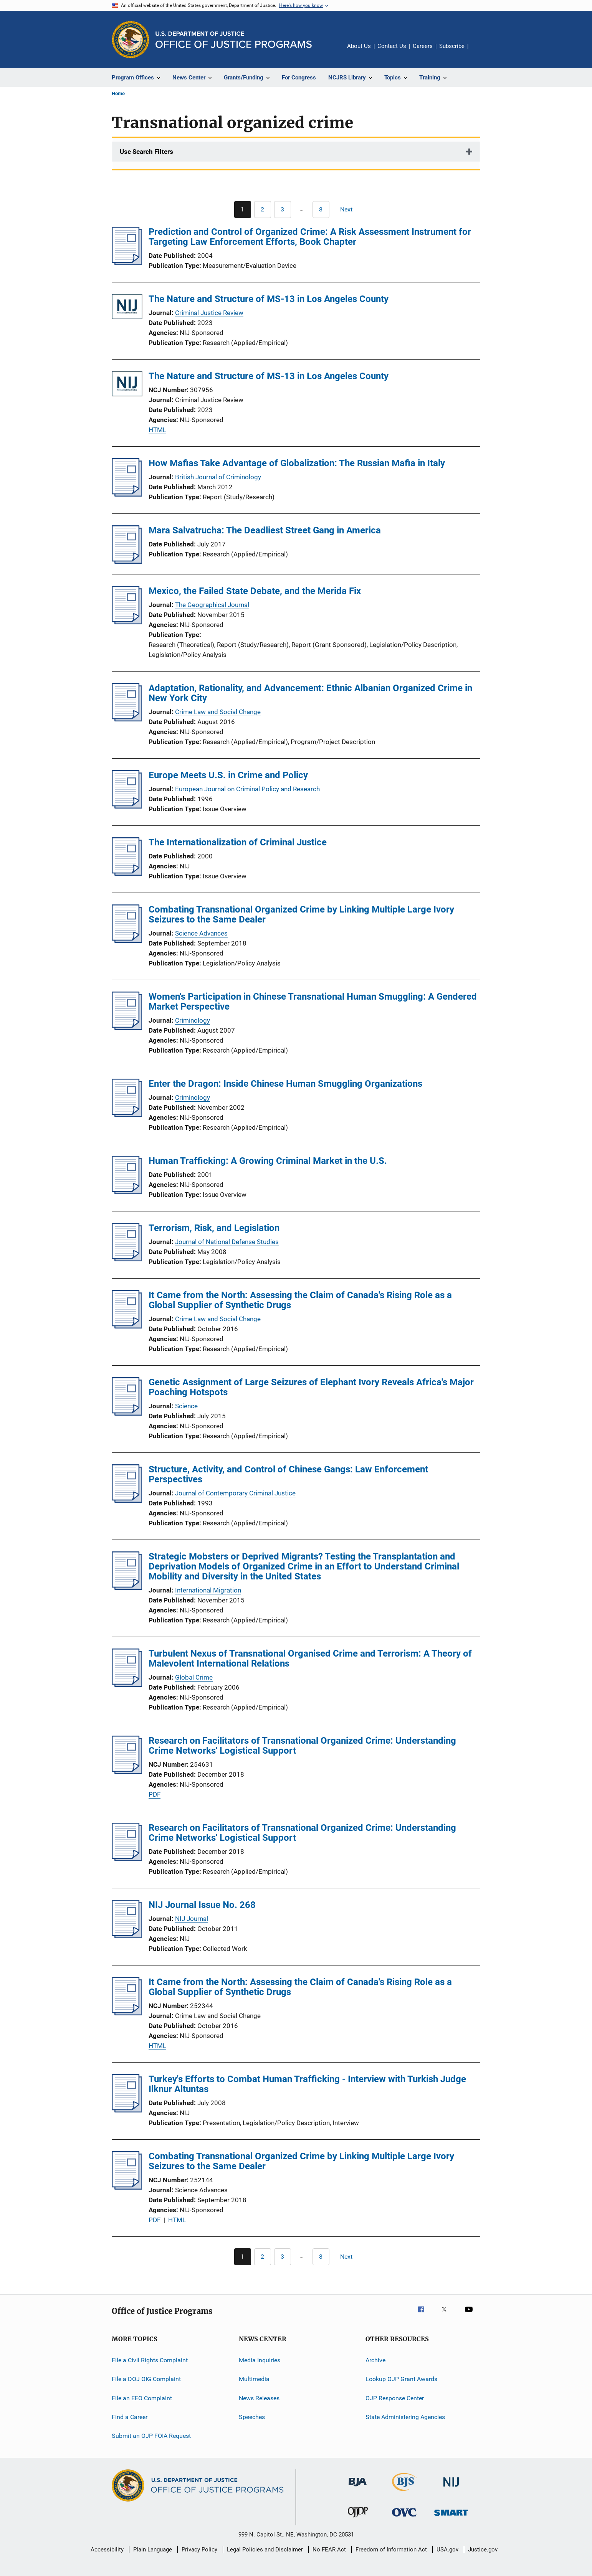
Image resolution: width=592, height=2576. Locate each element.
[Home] (233, 39)
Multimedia (254, 2379)
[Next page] (349, 209)
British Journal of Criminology (218, 477)
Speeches (252, 2417)
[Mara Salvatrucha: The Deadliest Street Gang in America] (127, 561)
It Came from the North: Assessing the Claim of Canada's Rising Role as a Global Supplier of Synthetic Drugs (300, 1300)
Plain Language (152, 2549)
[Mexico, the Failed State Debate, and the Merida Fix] (127, 622)
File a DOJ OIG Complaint (146, 2379)
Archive (375, 2360)
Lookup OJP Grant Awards (401, 2379)
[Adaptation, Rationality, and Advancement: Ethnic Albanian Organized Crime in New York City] (127, 719)
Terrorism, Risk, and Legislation (214, 1228)
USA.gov (447, 2549)
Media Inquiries (259, 2360)
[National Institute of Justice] (451, 2488)
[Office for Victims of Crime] (404, 2517)
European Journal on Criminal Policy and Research (247, 789)
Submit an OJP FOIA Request (151, 2435)
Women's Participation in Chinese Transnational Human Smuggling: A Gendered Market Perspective (313, 1001)
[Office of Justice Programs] (130, 39)
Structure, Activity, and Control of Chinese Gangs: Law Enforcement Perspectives (288, 1474)
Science (186, 1406)
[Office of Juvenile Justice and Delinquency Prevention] (358, 2518)
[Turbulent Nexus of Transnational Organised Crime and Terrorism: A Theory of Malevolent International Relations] (127, 1684)
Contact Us (391, 46)
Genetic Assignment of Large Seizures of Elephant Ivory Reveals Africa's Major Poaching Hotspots (311, 1387)
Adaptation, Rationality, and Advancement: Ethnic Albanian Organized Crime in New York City (310, 693)
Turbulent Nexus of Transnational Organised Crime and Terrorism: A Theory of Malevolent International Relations (310, 1658)
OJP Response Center (394, 2398)
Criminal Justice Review (209, 313)
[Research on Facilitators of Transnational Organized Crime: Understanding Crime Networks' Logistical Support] (127, 1772)
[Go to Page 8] (321, 209)
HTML (157, 430)
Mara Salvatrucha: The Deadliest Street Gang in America (265, 530)
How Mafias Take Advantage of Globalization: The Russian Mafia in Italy (297, 463)
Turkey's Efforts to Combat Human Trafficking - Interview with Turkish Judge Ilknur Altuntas (307, 2084)
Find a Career (129, 2417)
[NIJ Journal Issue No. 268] (127, 1936)
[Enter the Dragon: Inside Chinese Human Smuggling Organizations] (127, 1115)
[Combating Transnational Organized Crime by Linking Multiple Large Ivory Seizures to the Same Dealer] (127, 940)
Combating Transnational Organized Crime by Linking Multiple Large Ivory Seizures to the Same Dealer (301, 914)
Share (480, 51)
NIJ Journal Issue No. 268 (202, 1904)
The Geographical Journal (212, 605)
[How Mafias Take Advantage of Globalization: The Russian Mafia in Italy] (127, 494)
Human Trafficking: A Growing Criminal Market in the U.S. (268, 1160)
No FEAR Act (329, 2549)
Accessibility (107, 2549)
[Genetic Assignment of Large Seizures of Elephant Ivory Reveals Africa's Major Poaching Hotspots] (127, 1413)
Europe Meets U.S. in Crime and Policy (228, 775)
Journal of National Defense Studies (227, 1242)
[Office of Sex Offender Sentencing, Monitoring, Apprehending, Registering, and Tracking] (451, 2517)
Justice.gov (483, 2549)
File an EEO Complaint (142, 2398)
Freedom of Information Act (391, 2549)
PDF (154, 1794)
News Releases (259, 2398)
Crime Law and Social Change (218, 712)
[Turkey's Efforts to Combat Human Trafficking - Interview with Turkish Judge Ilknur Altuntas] (127, 2110)
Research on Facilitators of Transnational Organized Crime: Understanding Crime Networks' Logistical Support (302, 1745)
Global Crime (194, 1677)
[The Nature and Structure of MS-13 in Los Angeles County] (127, 308)
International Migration (208, 1590)
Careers (423, 46)
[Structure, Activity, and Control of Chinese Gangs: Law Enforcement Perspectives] (127, 1500)
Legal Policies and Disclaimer (265, 2549)
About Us (359, 46)
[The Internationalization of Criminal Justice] (127, 873)
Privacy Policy (199, 2549)
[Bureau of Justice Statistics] (404, 2492)
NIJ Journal (191, 1919)
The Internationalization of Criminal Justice (238, 842)
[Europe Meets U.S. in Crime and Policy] (127, 806)
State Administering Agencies (405, 2417)
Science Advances (201, 933)
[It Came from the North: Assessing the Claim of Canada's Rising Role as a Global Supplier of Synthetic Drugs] (127, 1326)
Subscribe (452, 46)
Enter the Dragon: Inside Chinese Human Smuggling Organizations (285, 1083)
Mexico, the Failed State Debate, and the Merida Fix (255, 591)
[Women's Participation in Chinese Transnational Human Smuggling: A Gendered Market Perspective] (127, 1027)
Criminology (192, 1020)
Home (118, 93)
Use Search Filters (146, 151)
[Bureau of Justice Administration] (358, 2487)
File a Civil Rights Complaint (150, 2360)
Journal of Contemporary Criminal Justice (235, 1493)
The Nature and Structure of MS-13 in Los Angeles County (269, 299)
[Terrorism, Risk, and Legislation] (127, 1259)
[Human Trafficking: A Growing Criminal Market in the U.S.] (127, 1192)
